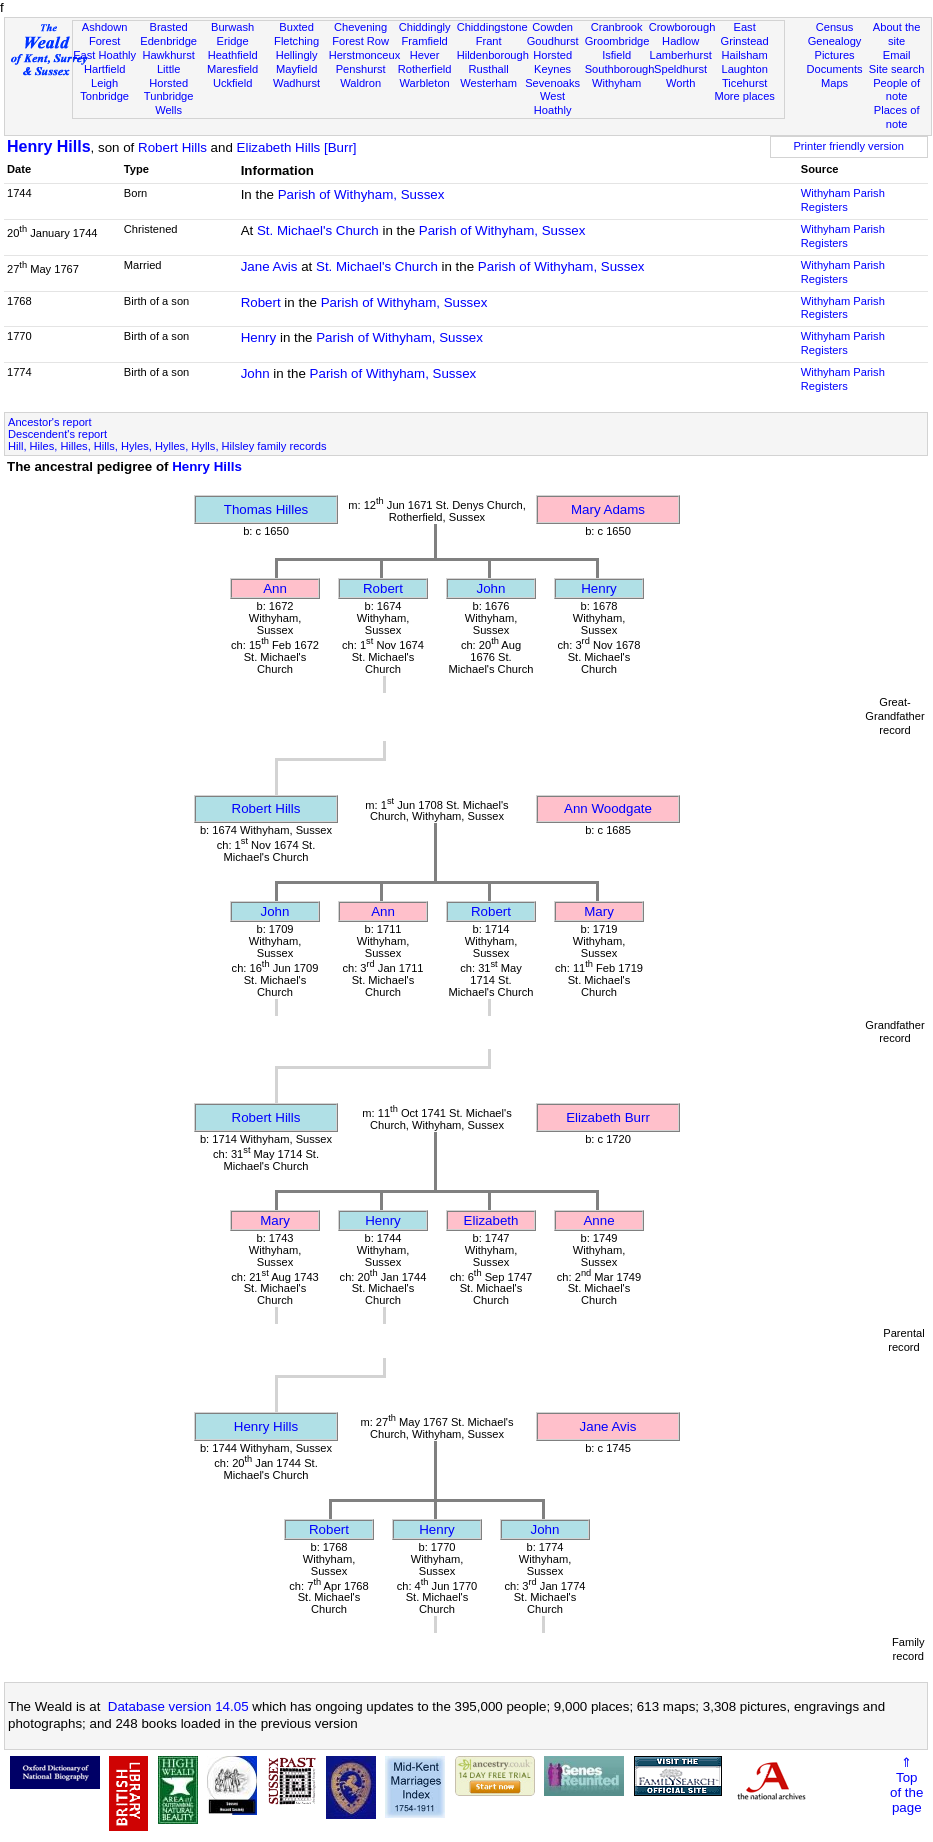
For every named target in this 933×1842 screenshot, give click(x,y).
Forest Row (360, 41)
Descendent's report (57, 434)
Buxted (296, 27)
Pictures (834, 55)
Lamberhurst (680, 55)
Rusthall (489, 69)
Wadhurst (296, 83)
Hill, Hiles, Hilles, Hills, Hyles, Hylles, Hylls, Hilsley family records (167, 446)
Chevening (360, 27)
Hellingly (297, 55)
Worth (680, 83)
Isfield (616, 55)
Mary (599, 911)
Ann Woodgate (608, 808)
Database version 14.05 (178, 1706)
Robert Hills (172, 147)
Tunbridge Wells (169, 103)
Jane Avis (269, 266)
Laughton (744, 69)
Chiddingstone (492, 27)
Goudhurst (553, 41)
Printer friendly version (848, 146)
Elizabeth (491, 1220)
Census (835, 27)
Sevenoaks (552, 83)
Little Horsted (168, 76)
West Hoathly (553, 103)
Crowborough (682, 27)
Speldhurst (680, 69)
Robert (261, 302)
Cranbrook (617, 27)
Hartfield (104, 69)
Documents (834, 69)
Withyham (616, 83)
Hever (425, 55)
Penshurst (361, 69)
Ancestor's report (50, 422)
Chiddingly (425, 27)
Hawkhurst (168, 55)
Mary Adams (608, 509)
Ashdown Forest (105, 34)
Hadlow (680, 41)
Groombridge (617, 41)
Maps (834, 83)
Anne (598, 1220)
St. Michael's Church (318, 230)
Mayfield (296, 69)
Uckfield (233, 83)
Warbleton (425, 83)
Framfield (424, 41)
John (255, 373)
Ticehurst (744, 83)
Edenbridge (168, 41)
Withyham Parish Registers (843, 200)
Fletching (296, 41)
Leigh (104, 83)
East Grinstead (745, 34)
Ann (275, 588)
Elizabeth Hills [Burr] (297, 147)
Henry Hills (49, 146)
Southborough (620, 69)
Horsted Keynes (552, 62)
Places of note (897, 117)
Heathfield (233, 55)
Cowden (552, 27)
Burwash (232, 27)
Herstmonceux (365, 55)
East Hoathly (104, 55)
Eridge (233, 41)
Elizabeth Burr (608, 1117)
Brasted (168, 27)
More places (744, 96)
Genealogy (835, 41)
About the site (897, 34)
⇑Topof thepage (906, 1785)
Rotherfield (425, 69)
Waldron (360, 83)
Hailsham (744, 55)
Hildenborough (493, 55)
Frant (489, 41)
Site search (897, 69)
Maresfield (232, 69)
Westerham (488, 83)
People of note (896, 90)
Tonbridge (104, 96)
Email (897, 55)
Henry (259, 337)
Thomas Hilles (266, 509)
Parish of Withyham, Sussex (361, 194)
